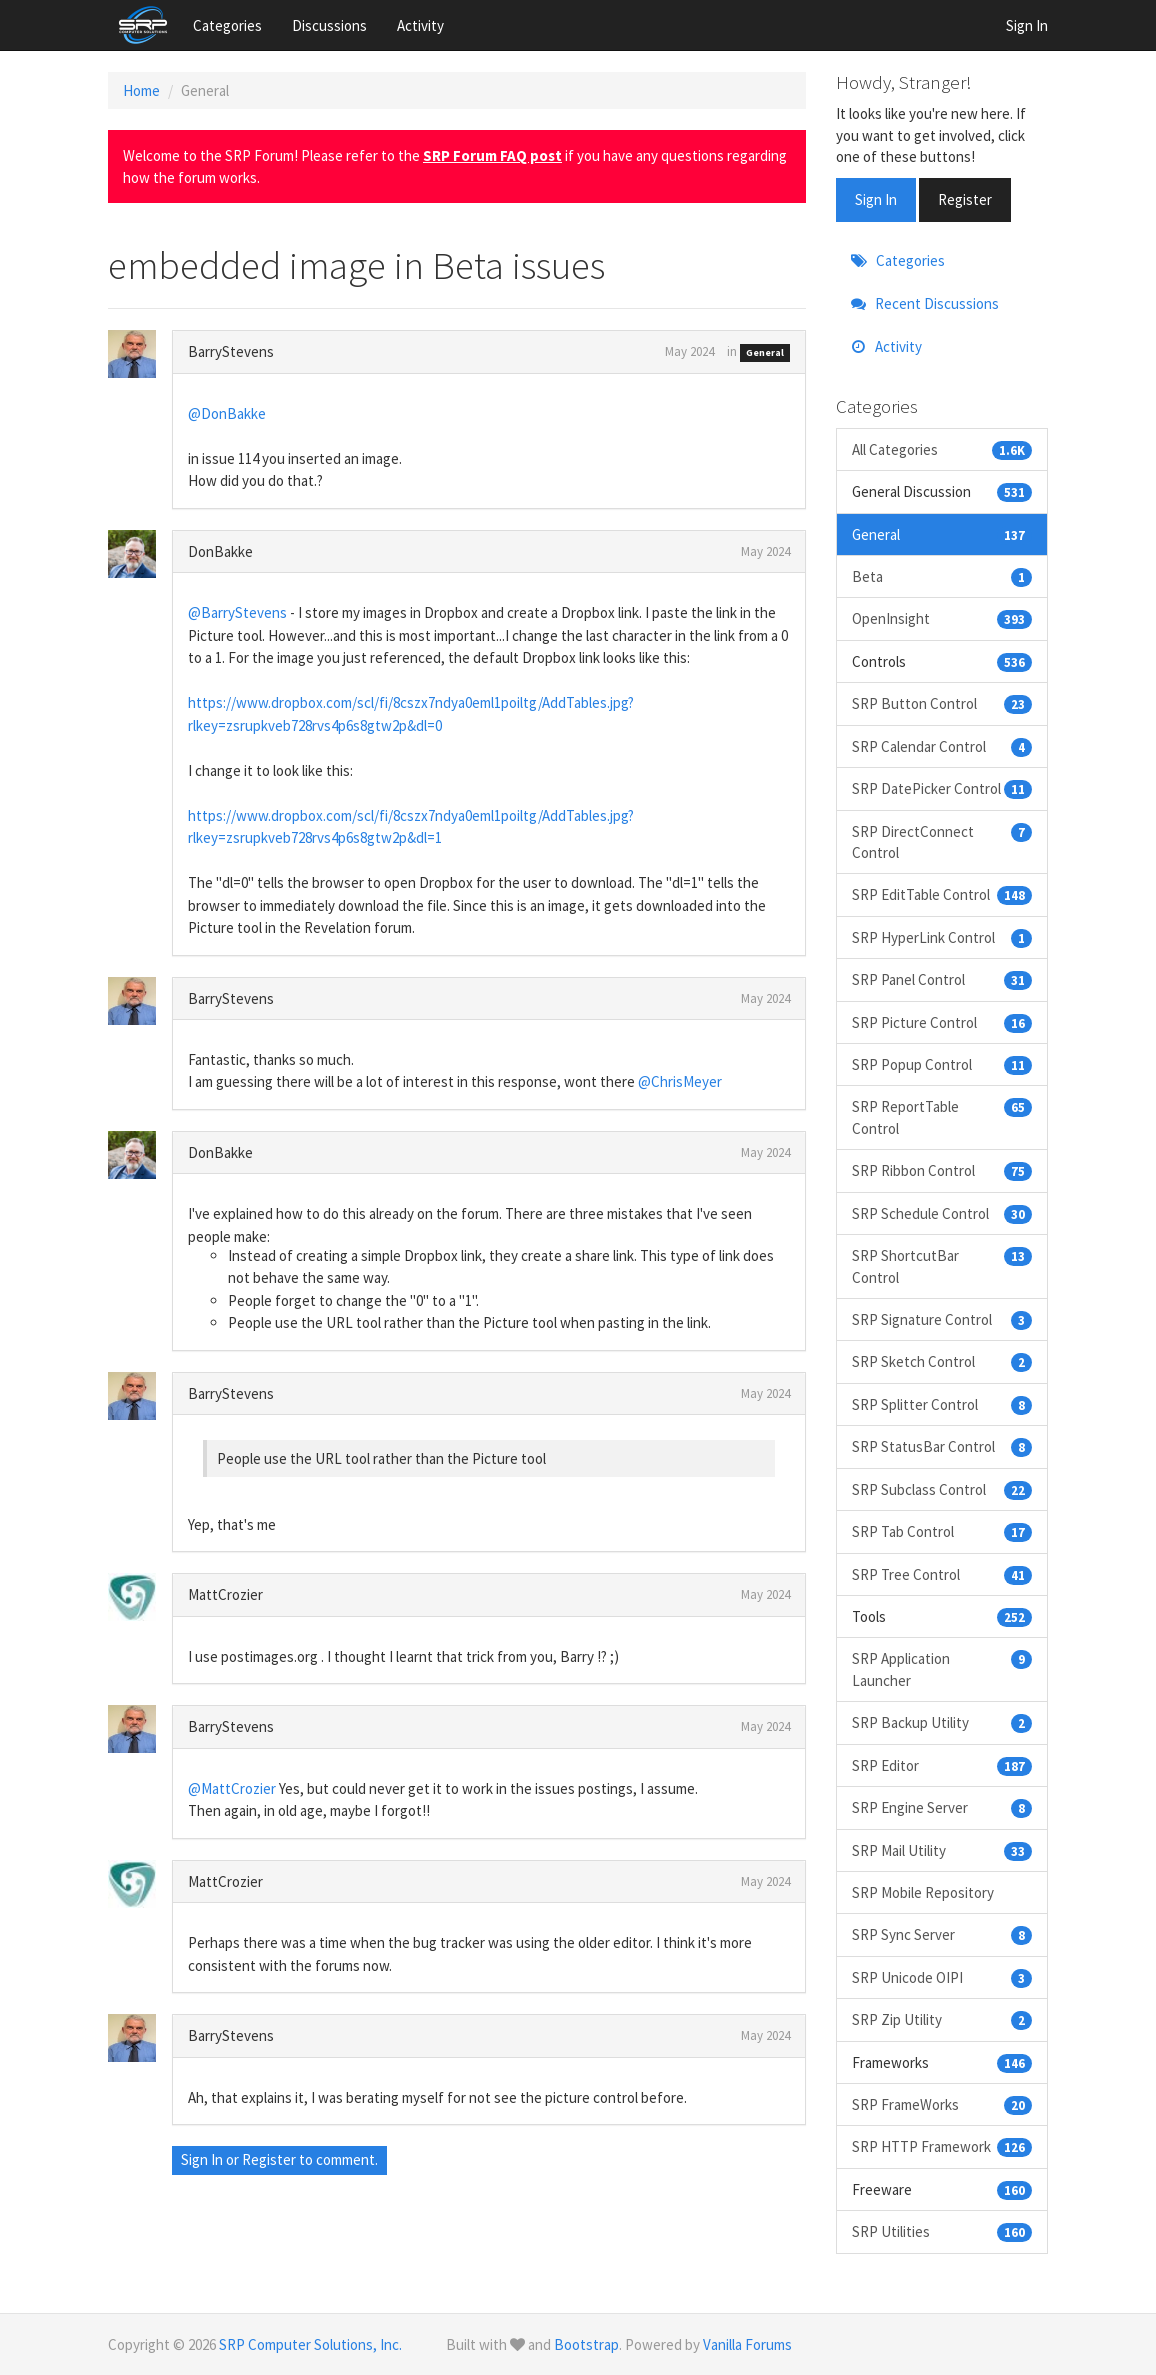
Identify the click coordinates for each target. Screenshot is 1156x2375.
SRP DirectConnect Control (942, 841)
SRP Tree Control (942, 1574)
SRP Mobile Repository (923, 1892)
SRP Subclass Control (942, 1489)
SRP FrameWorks (942, 2104)
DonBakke (220, 551)
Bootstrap (586, 2344)
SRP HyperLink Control (942, 937)
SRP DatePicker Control (942, 788)
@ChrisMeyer (680, 1081)
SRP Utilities (942, 2231)
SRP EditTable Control (942, 894)
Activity (420, 25)
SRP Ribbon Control (942, 1170)
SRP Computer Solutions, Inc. (310, 2344)
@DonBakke (227, 413)
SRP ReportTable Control (942, 1116)
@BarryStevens (237, 612)
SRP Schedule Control (942, 1213)
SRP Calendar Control (942, 746)
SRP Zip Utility (942, 2019)
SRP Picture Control (942, 1022)
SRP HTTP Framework (942, 2146)
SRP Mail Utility (942, 1850)
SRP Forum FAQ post (492, 155)
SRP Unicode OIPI (942, 1977)
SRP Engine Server (942, 1807)
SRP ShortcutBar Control (942, 1265)
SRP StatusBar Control (942, 1446)
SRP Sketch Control (942, 1361)
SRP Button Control (942, 703)
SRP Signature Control (942, 1319)
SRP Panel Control (942, 979)
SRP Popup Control (942, 1064)
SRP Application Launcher (942, 1668)
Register (269, 2159)
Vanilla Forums (747, 2344)
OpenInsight (942, 618)
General (765, 352)
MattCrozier (225, 1594)
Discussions (329, 25)
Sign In (1027, 25)
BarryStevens (231, 351)
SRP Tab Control (942, 1531)
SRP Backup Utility (942, 1722)
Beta (942, 576)
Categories (227, 25)
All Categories (942, 449)
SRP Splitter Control (942, 1404)
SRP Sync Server (942, 1934)
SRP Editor (942, 1765)
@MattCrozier (232, 1788)
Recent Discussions (925, 303)
